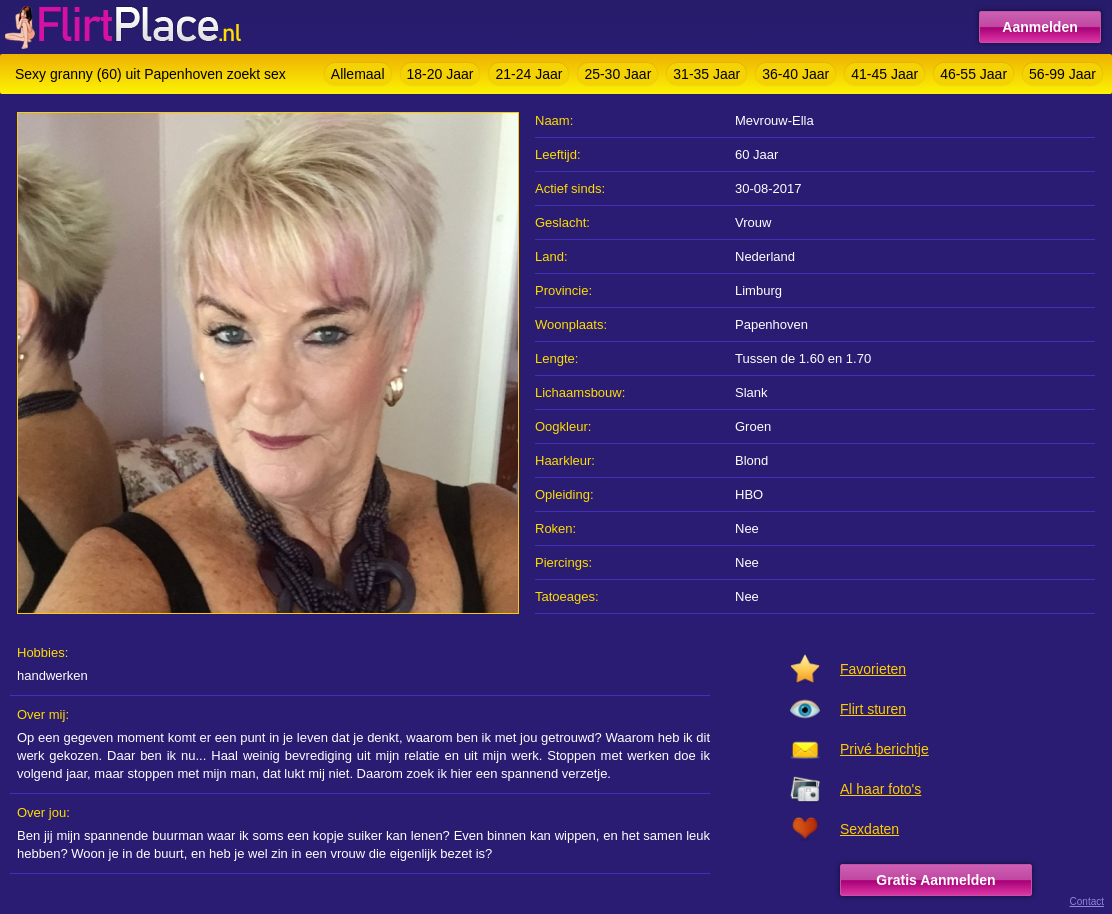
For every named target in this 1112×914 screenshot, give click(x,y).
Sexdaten (869, 829)
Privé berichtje (884, 749)
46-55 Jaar (973, 74)
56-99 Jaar (1062, 74)
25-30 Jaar (617, 74)
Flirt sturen (873, 709)
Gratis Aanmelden (935, 880)
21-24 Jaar (528, 74)
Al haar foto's (880, 789)
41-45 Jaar (884, 74)
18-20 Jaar (440, 74)
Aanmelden (1039, 27)
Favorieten (873, 669)
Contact (1087, 901)
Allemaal (358, 74)
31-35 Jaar (706, 74)
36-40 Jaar (795, 74)
